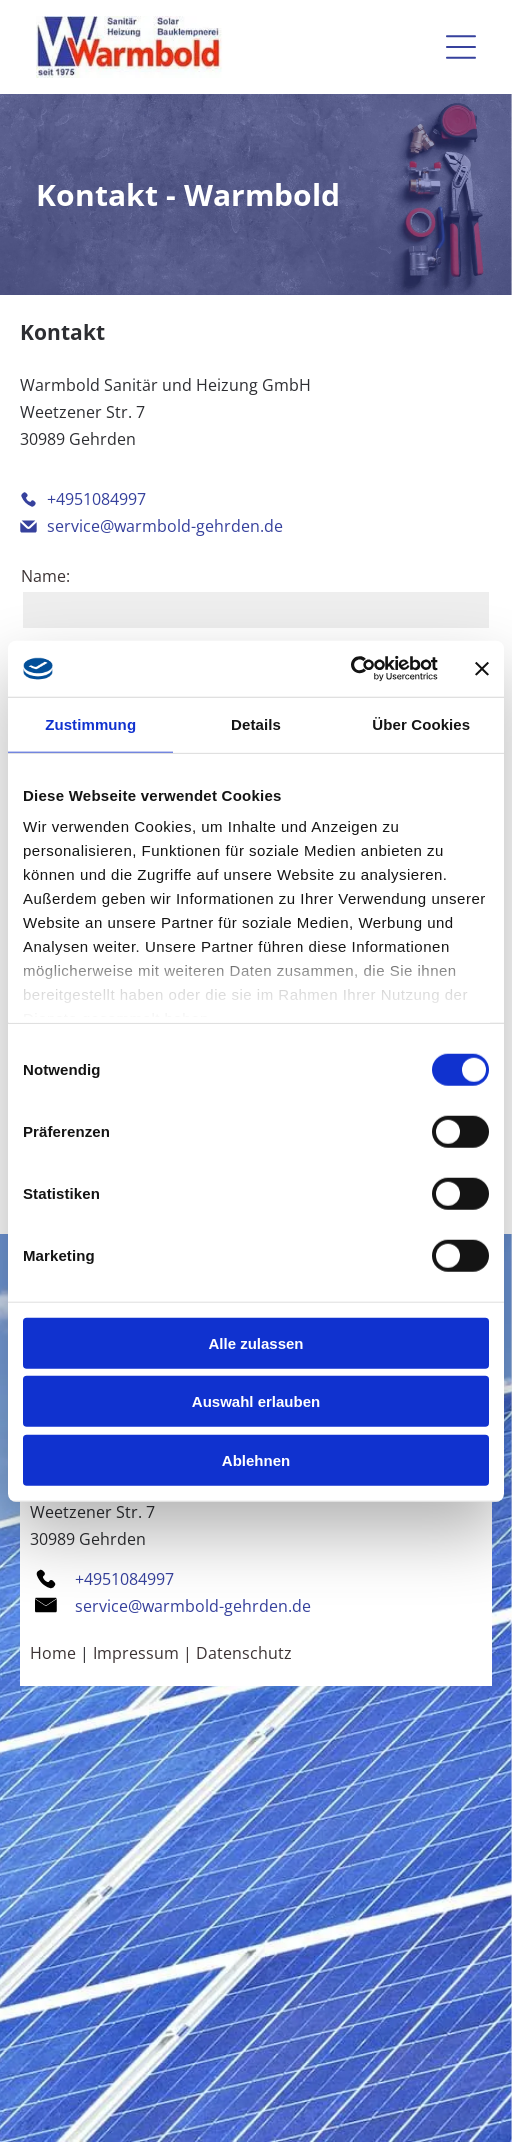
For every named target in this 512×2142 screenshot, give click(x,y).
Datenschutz (244, 1653)
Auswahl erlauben (256, 1401)
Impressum (136, 1653)
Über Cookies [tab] (421, 723)
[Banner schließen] (482, 669)
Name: (45, 576)
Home (53, 1653)
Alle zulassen (255, 1342)
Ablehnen (256, 1459)
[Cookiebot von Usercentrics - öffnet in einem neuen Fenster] (350, 669)
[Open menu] (461, 47)
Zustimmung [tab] (90, 723)
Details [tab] (256, 723)
